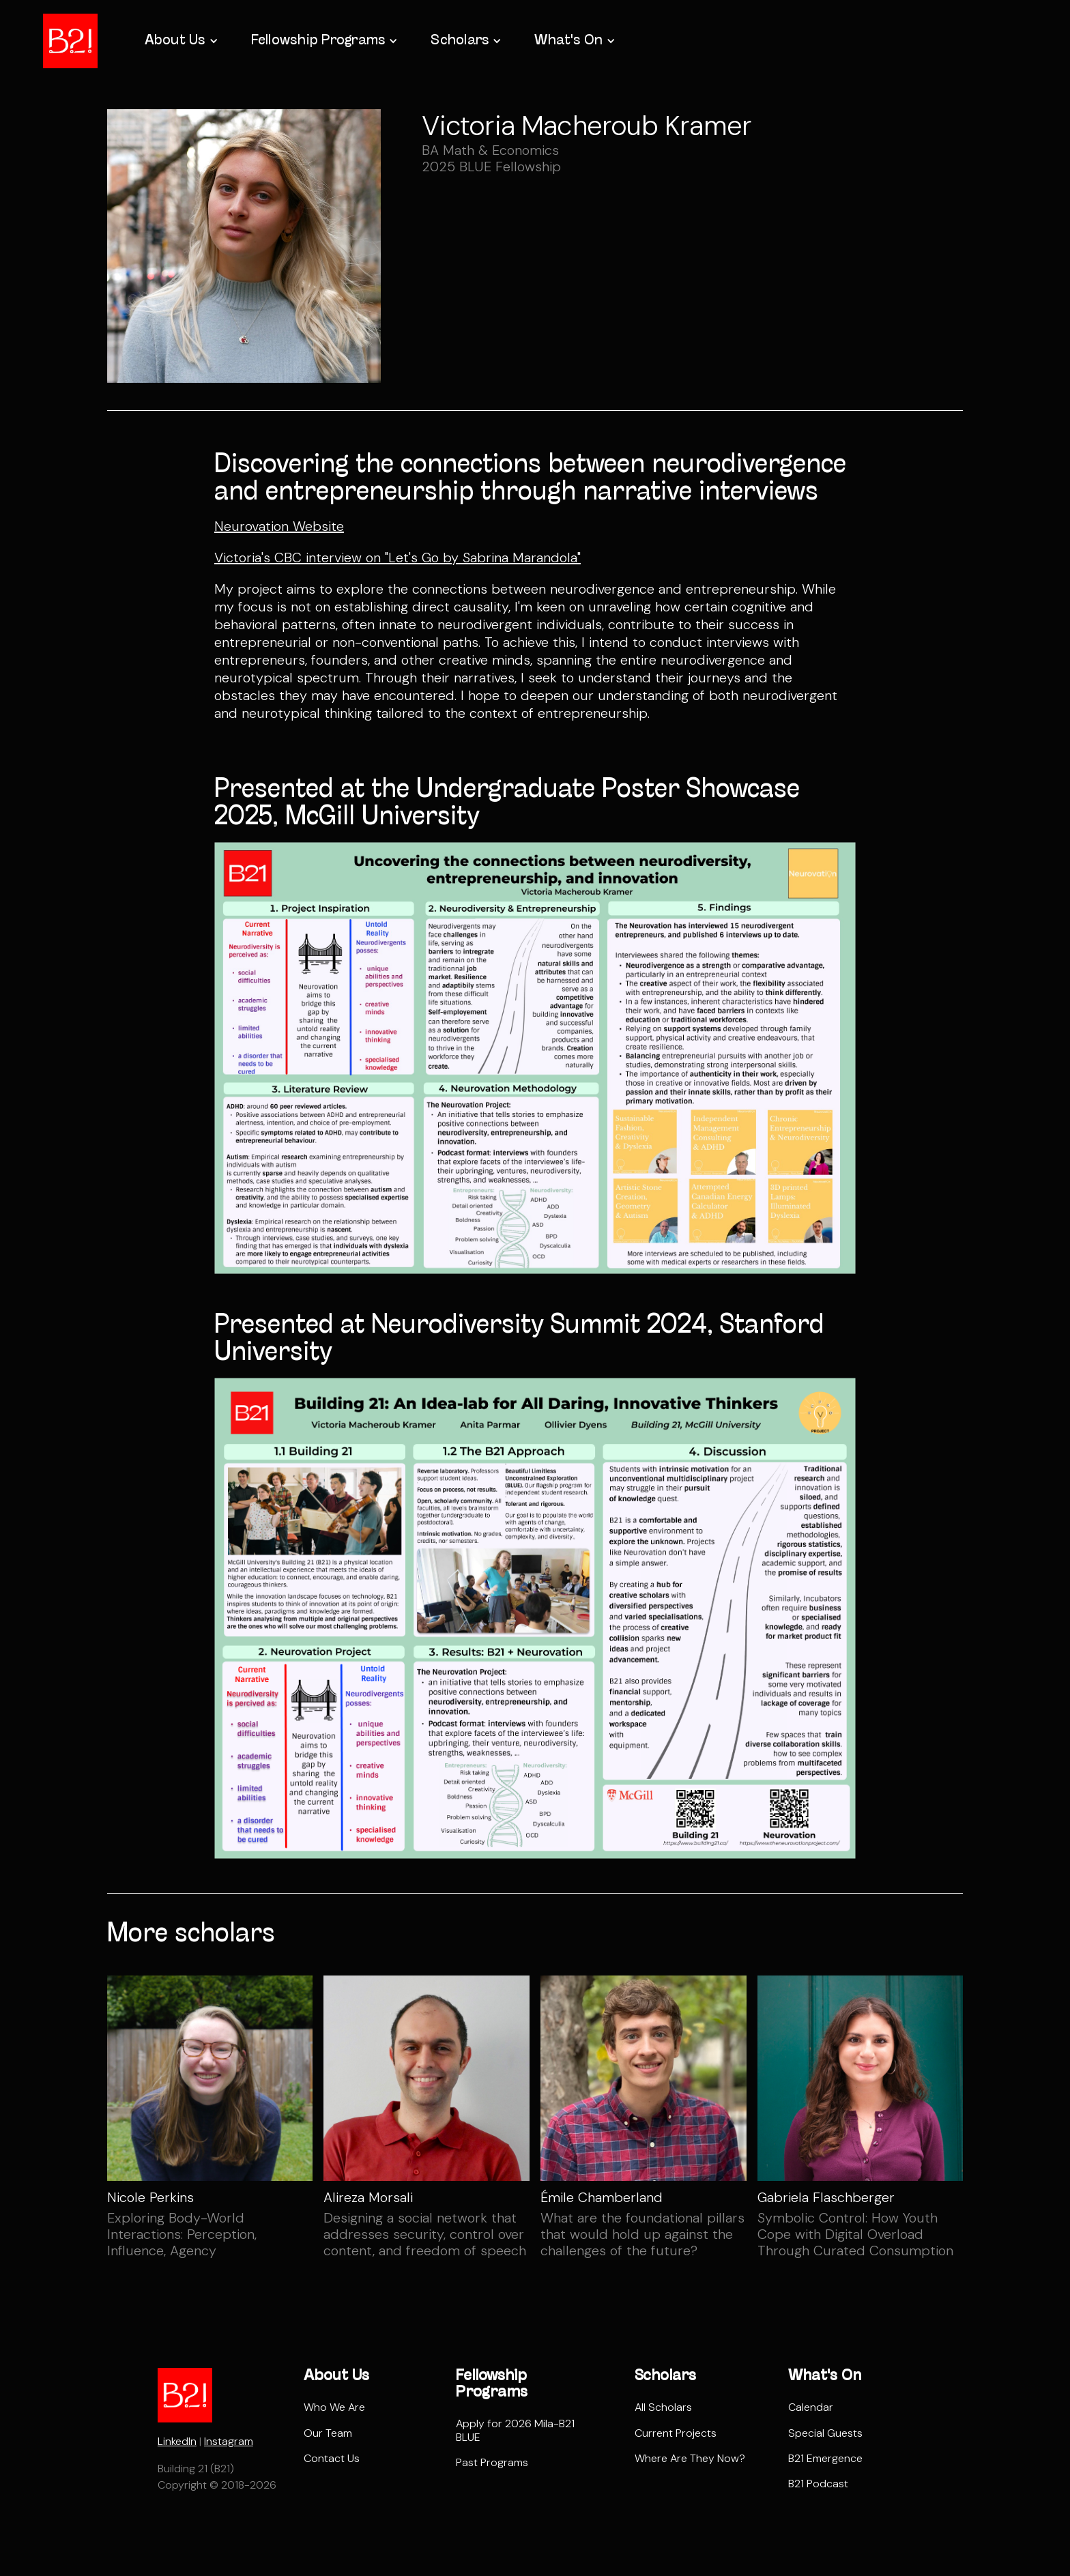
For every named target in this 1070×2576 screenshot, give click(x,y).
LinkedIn (177, 2441)
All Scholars (663, 2407)
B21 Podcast (818, 2483)
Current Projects (676, 2433)
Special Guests (825, 2433)
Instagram (228, 2441)
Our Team (328, 2433)
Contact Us (332, 2458)
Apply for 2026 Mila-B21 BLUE (515, 2430)
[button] (180, 41)
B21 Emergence (825, 2458)
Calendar (810, 2407)
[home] (70, 41)
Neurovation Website (279, 526)
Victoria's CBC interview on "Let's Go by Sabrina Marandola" (397, 557)
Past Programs (492, 2462)
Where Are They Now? (690, 2458)
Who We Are (334, 2407)
